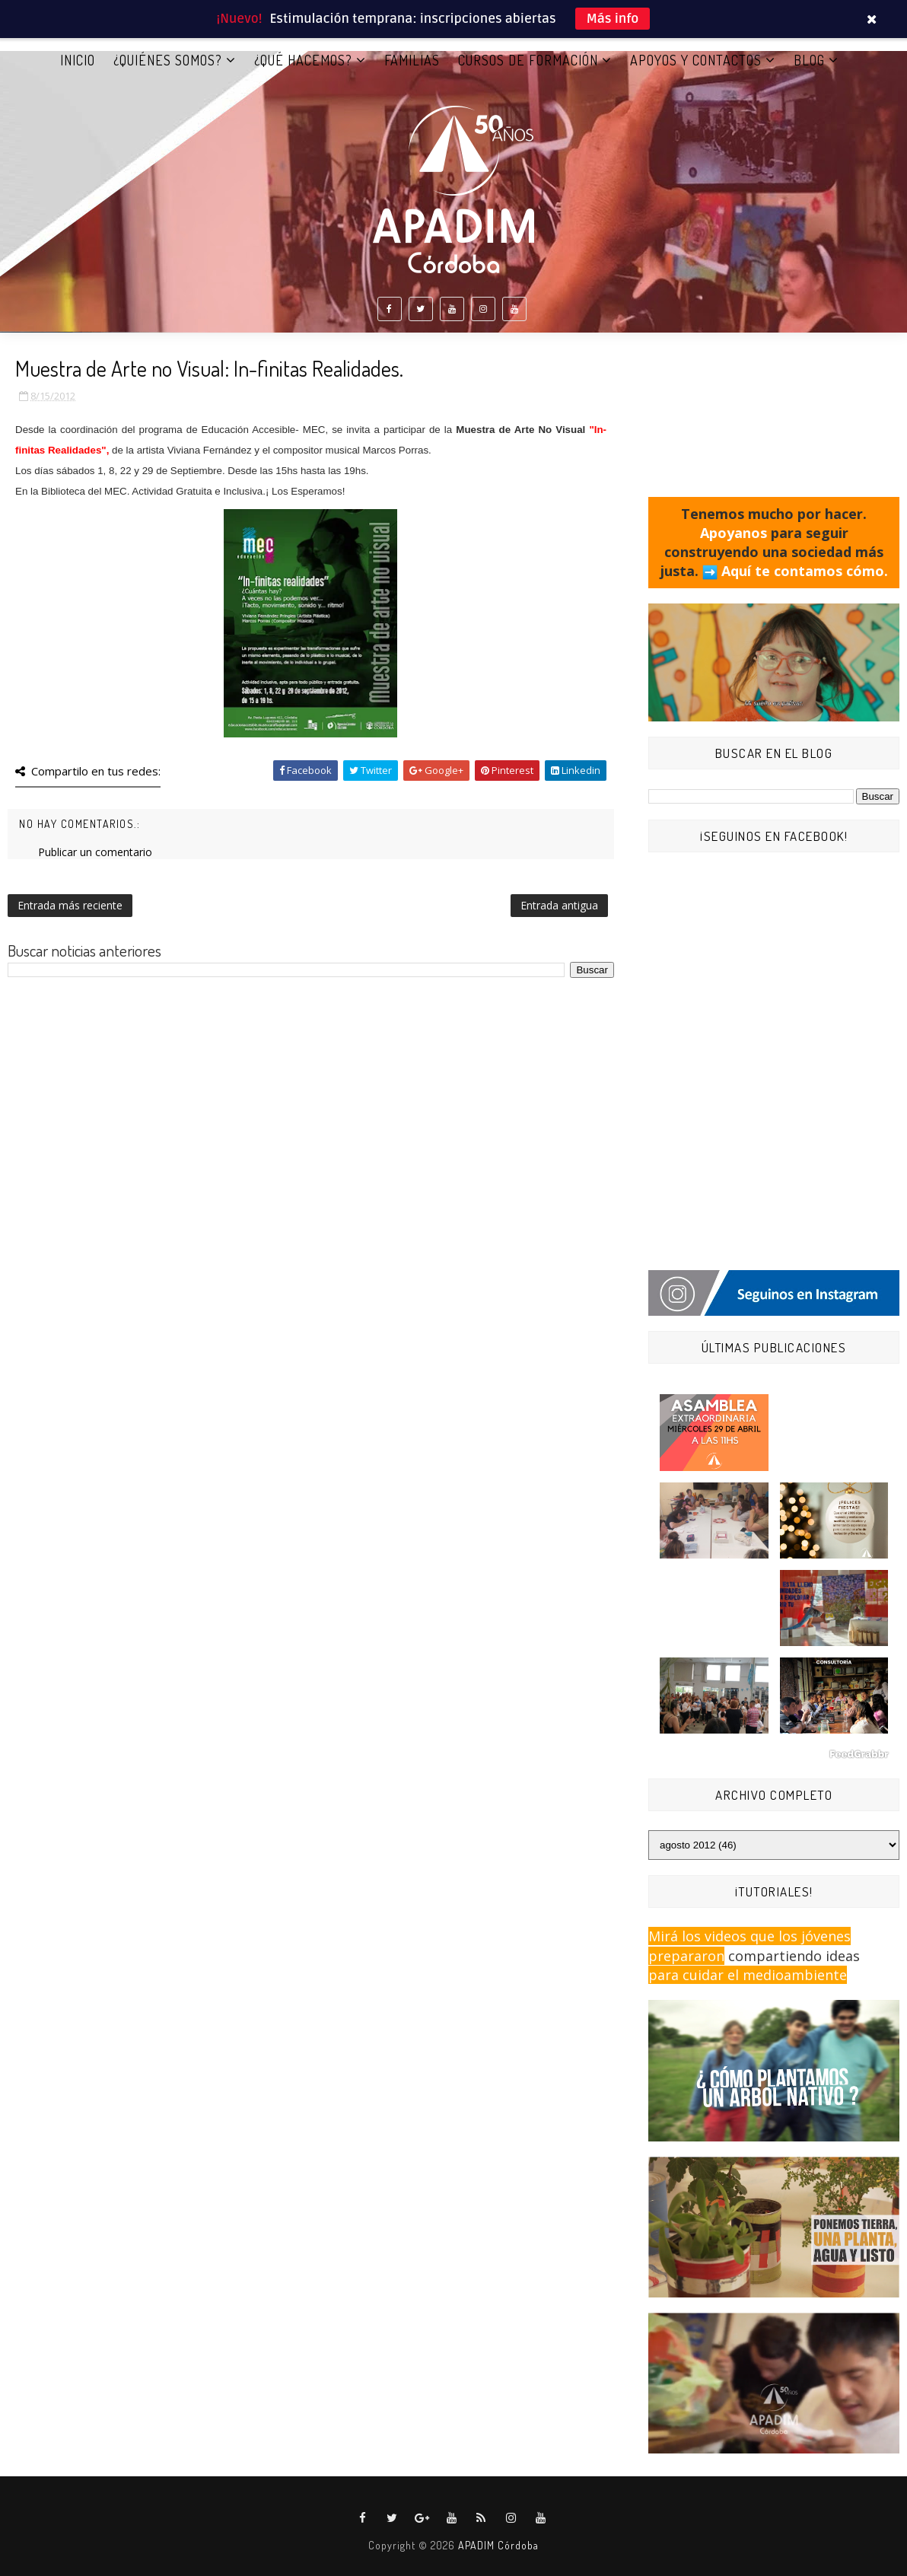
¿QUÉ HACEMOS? (303, 60)
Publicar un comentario (95, 852)
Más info (613, 19)
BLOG (809, 60)
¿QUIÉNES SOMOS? (167, 60)
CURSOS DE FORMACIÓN (528, 60)
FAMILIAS (412, 60)
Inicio (77, 60)
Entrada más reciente (70, 905)
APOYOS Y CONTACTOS (696, 60)
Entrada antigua (559, 905)
